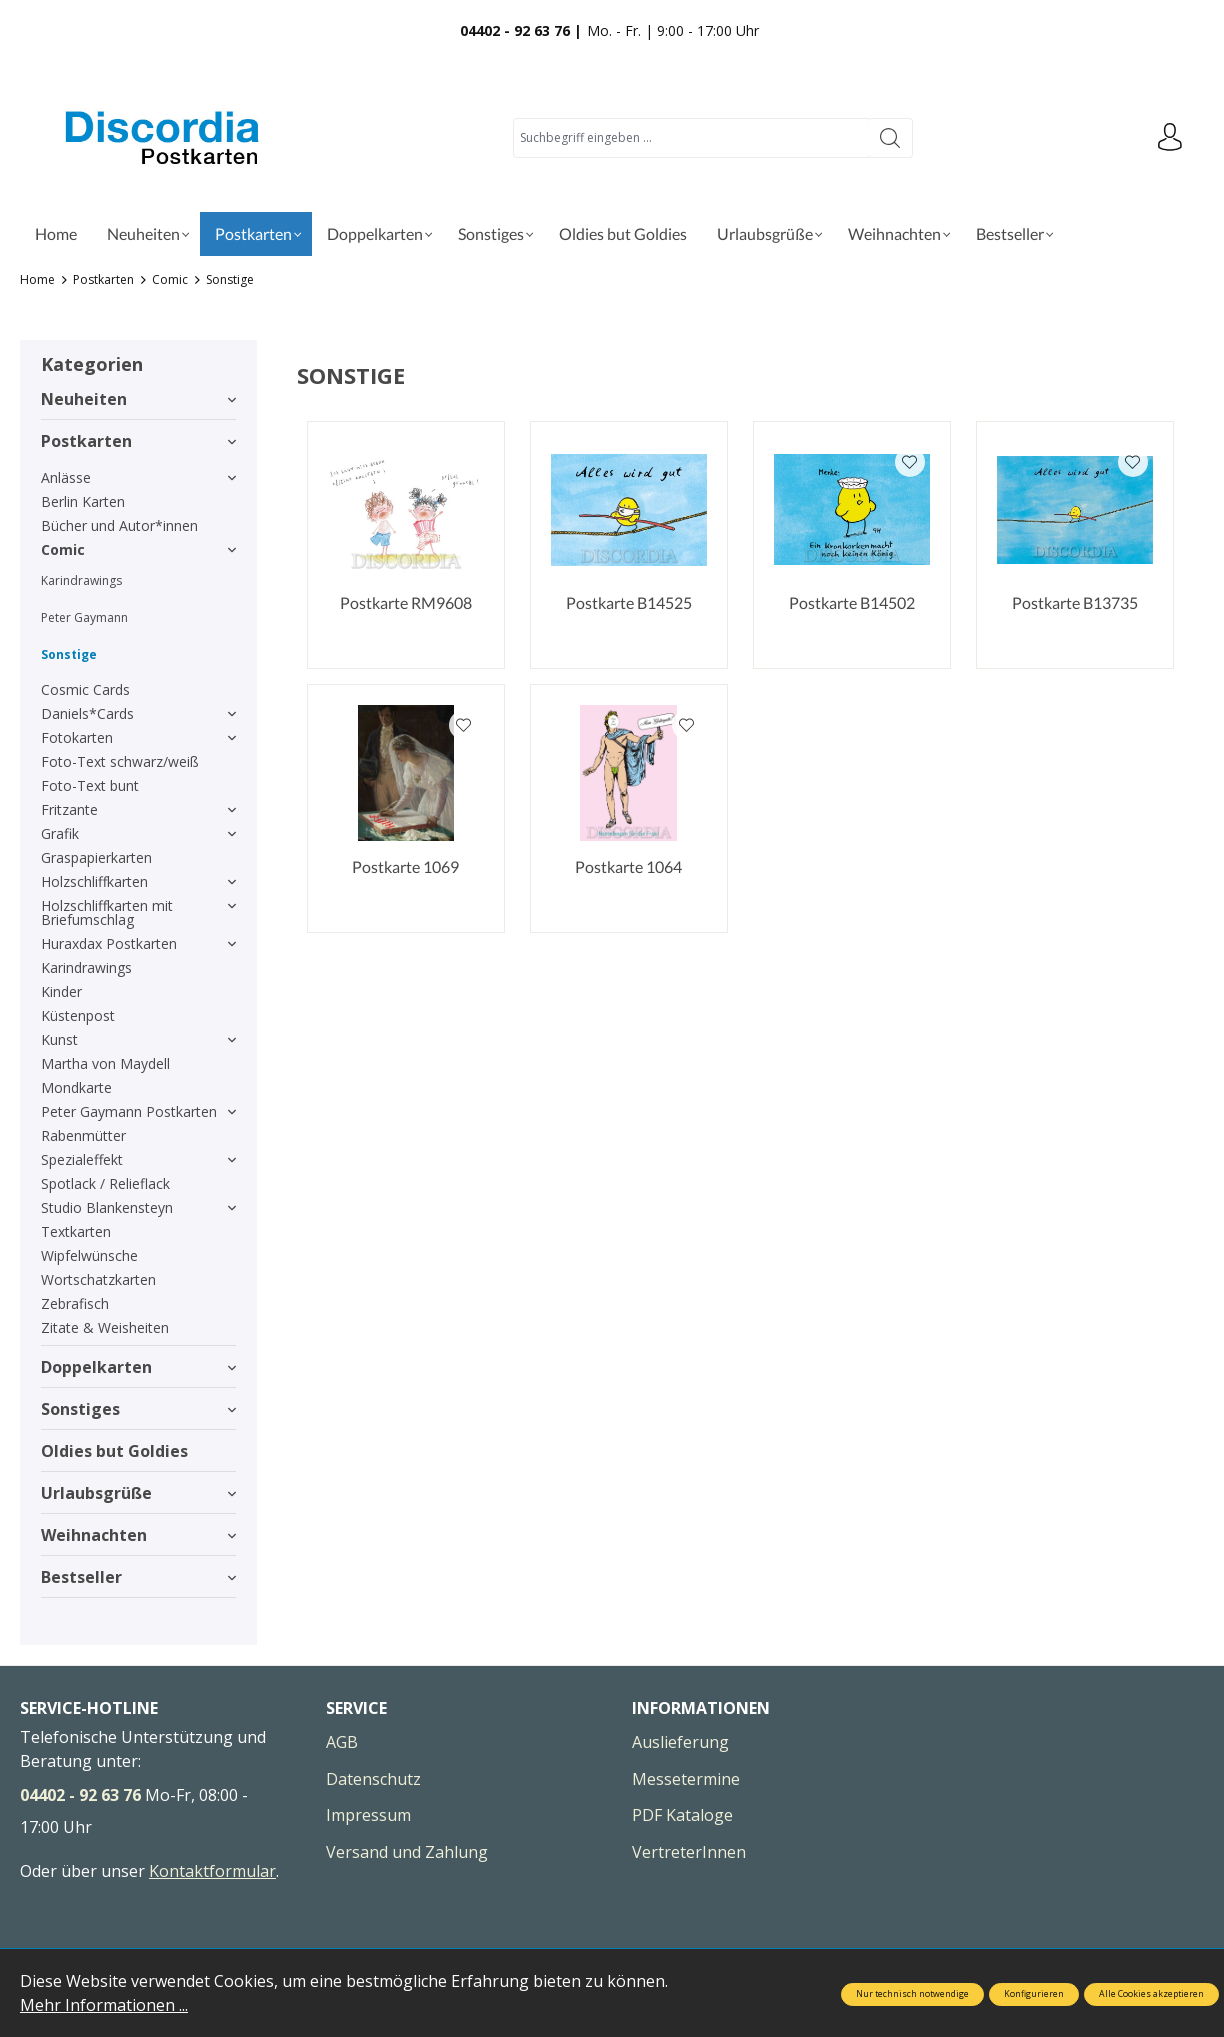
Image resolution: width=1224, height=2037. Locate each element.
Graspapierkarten (96, 857)
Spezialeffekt (138, 1159)
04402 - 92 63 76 (80, 1795)
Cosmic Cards (85, 689)
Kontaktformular (212, 1871)
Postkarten (138, 441)
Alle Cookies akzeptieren (1151, 1994)
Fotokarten (138, 737)
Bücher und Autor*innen (119, 525)
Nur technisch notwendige (912, 1994)
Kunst (138, 1039)
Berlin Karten (83, 501)
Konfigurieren (1034, 1994)
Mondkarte (76, 1087)
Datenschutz (373, 1779)
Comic (138, 549)
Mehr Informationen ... (104, 2005)
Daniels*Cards (138, 713)
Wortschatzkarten (98, 1279)
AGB (342, 1742)
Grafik (138, 833)
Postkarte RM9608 (406, 602)
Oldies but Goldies (114, 1451)
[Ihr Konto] (1169, 138)
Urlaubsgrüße (138, 1493)
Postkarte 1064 (628, 866)
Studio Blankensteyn (138, 1207)
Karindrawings (81, 580)
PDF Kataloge (682, 1815)
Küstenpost (78, 1015)
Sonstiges (138, 1409)
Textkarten (76, 1231)
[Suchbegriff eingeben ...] (690, 138)
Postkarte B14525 (629, 602)
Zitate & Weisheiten (105, 1327)
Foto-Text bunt (90, 785)
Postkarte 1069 (405, 866)
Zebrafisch (75, 1303)
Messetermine (686, 1779)
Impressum (368, 1815)
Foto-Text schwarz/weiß (120, 761)
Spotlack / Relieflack (105, 1183)
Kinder (61, 991)
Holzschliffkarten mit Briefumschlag (138, 912)
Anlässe (138, 477)
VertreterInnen (689, 1852)
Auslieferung (680, 1742)
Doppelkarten (138, 1367)
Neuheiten (138, 399)
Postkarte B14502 (852, 602)
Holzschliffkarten (138, 881)
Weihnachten (138, 1535)
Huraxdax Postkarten (138, 943)
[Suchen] (889, 138)
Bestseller (138, 1577)
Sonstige (69, 654)
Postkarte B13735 (1075, 602)
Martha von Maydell (105, 1063)
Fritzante (138, 809)
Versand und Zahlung (407, 1852)
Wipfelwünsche (89, 1255)
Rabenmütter (83, 1135)
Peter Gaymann (84, 617)
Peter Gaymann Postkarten (138, 1111)
